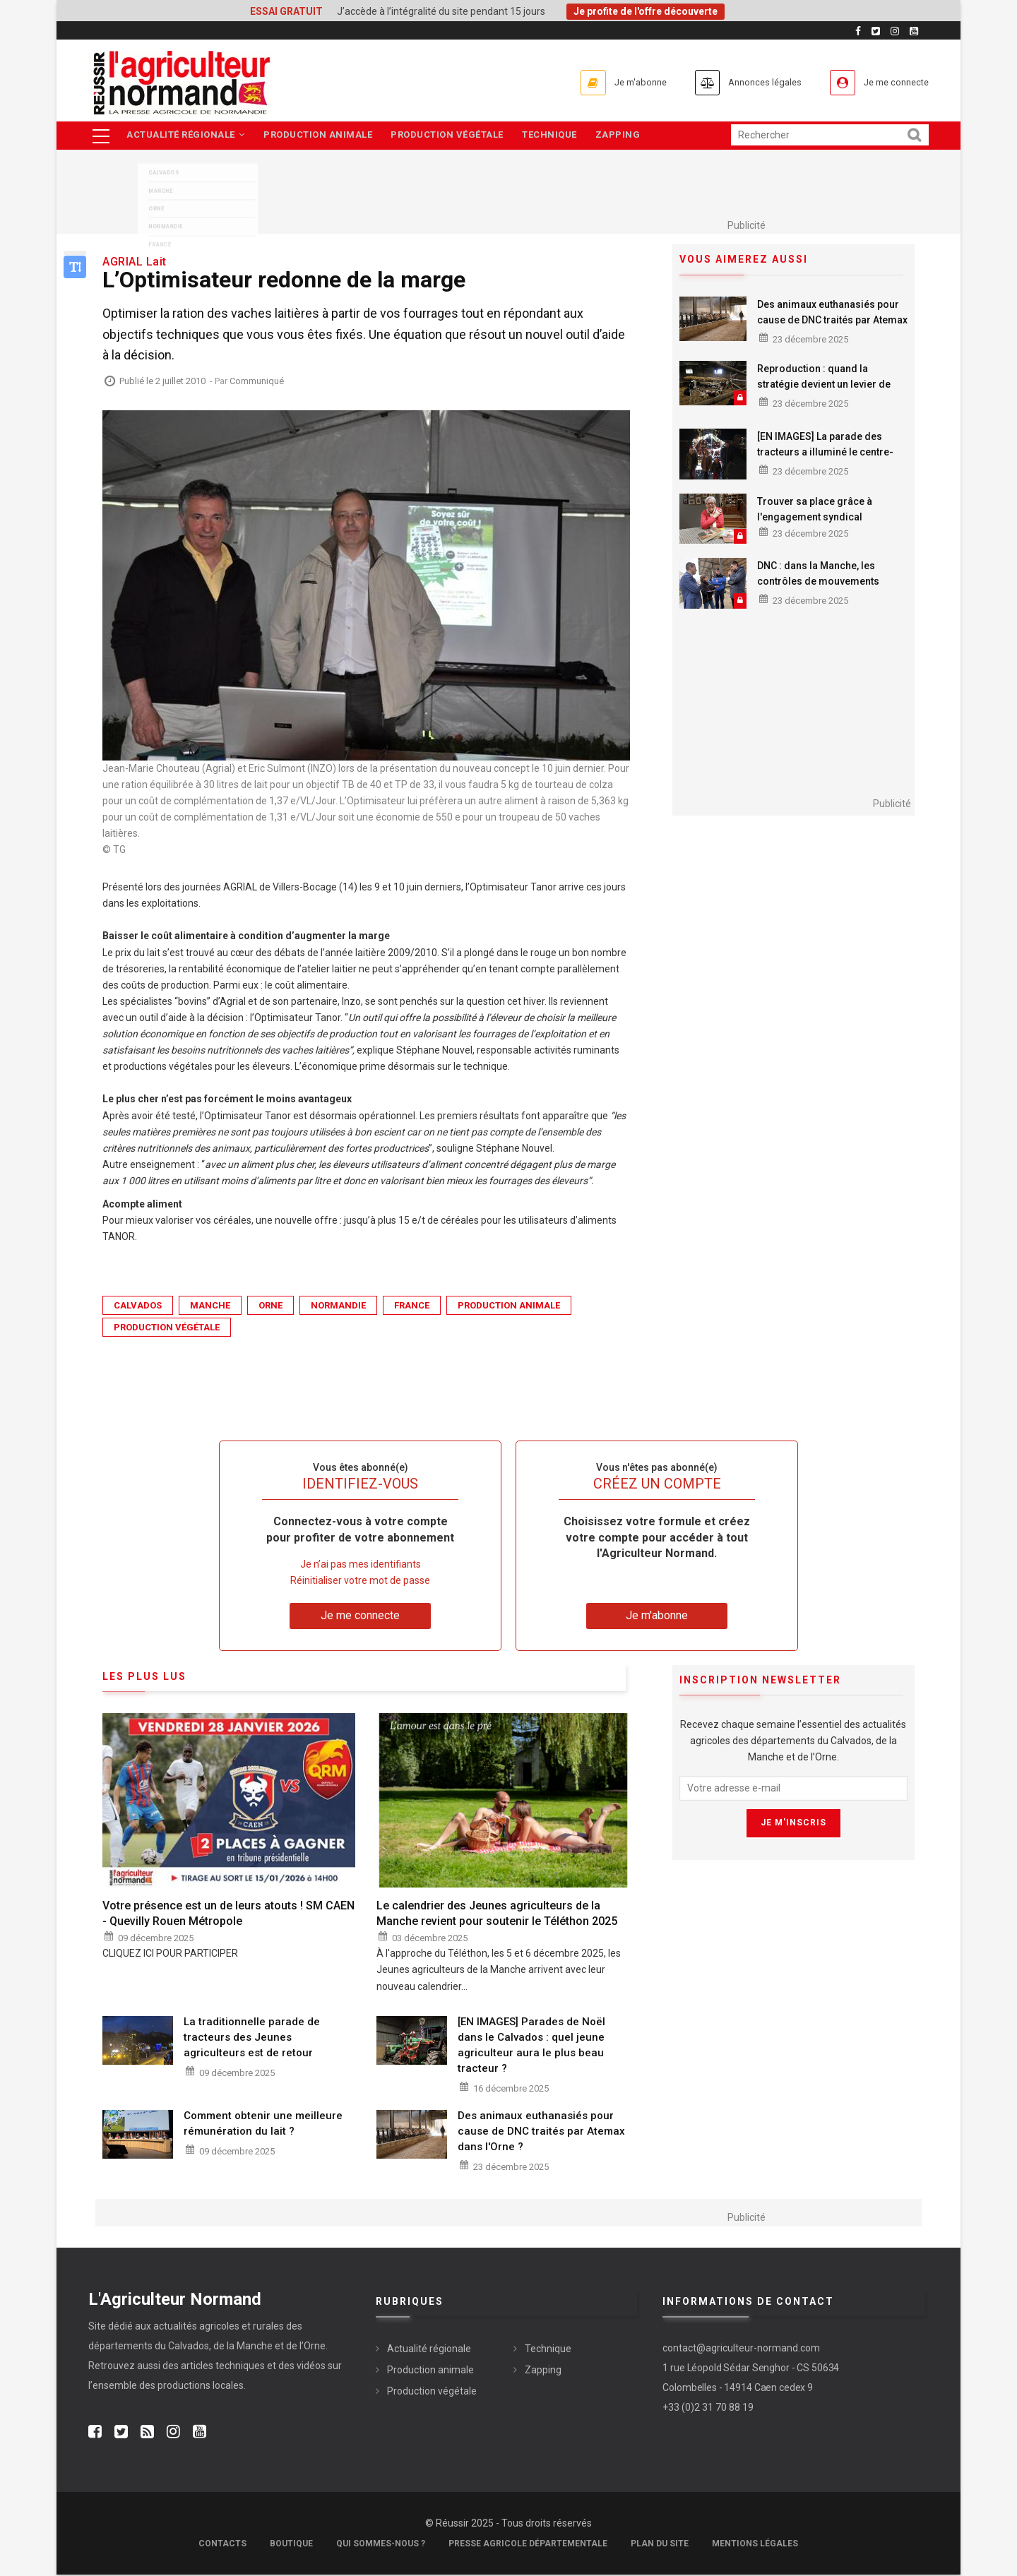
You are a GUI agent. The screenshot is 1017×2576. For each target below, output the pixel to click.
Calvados (138, 1306)
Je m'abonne (602, 82)
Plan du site (660, 2545)
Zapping (629, 136)
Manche (210, 1306)
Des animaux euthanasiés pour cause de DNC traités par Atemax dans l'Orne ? (832, 320)
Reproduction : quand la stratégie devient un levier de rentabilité (824, 385)
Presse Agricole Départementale (527, 2545)
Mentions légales (755, 2545)
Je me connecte (889, 82)
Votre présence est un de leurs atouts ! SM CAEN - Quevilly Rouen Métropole (228, 1914)
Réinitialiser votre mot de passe (360, 1581)
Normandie (338, 1306)
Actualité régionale (186, 136)
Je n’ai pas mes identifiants (360, 1564)
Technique (557, 136)
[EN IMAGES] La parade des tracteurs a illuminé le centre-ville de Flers (825, 453)
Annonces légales (741, 82)
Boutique (291, 2545)
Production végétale (453, 136)
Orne (270, 1306)
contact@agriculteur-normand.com (741, 2348)
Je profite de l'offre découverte (645, 11)
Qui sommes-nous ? (380, 2545)
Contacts (222, 2545)
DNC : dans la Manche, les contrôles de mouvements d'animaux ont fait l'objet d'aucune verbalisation (818, 590)
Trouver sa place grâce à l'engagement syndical (814, 509)
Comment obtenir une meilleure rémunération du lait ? (263, 2124)
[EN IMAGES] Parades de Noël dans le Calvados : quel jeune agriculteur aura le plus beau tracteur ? (531, 2045)
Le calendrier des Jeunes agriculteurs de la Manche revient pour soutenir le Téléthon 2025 (496, 1914)
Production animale (321, 136)
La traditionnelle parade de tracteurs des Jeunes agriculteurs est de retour (252, 2038)
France (411, 1306)
